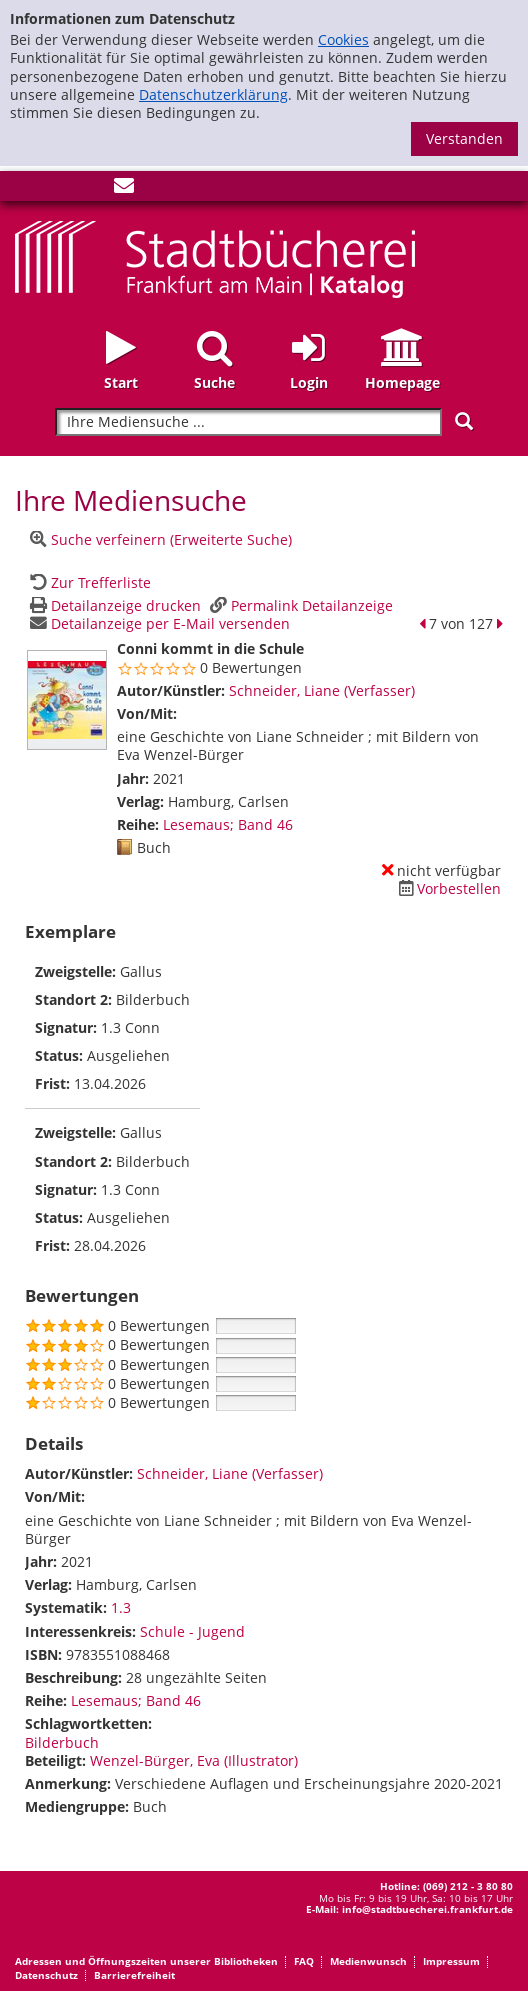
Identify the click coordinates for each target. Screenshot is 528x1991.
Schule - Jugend (192, 1631)
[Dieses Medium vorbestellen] (447, 888)
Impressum (451, 1961)
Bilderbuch (62, 1742)
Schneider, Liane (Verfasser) (322, 690)
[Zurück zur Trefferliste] (88, 582)
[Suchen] (464, 421)
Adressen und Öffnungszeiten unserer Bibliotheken (146, 1961)
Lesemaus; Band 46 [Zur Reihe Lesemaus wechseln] (228, 824)
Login (309, 382)
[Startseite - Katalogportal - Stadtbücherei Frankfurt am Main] (215, 257)
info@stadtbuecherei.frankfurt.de (427, 1909)
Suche (214, 382)
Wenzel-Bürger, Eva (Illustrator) (194, 1760)
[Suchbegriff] (248, 422)
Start (121, 382)
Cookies (343, 39)
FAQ (304, 1961)
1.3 (121, 1607)
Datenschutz (46, 1975)
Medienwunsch (368, 1961)
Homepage (402, 382)
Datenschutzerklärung (213, 94)
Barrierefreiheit (134, 1975)
